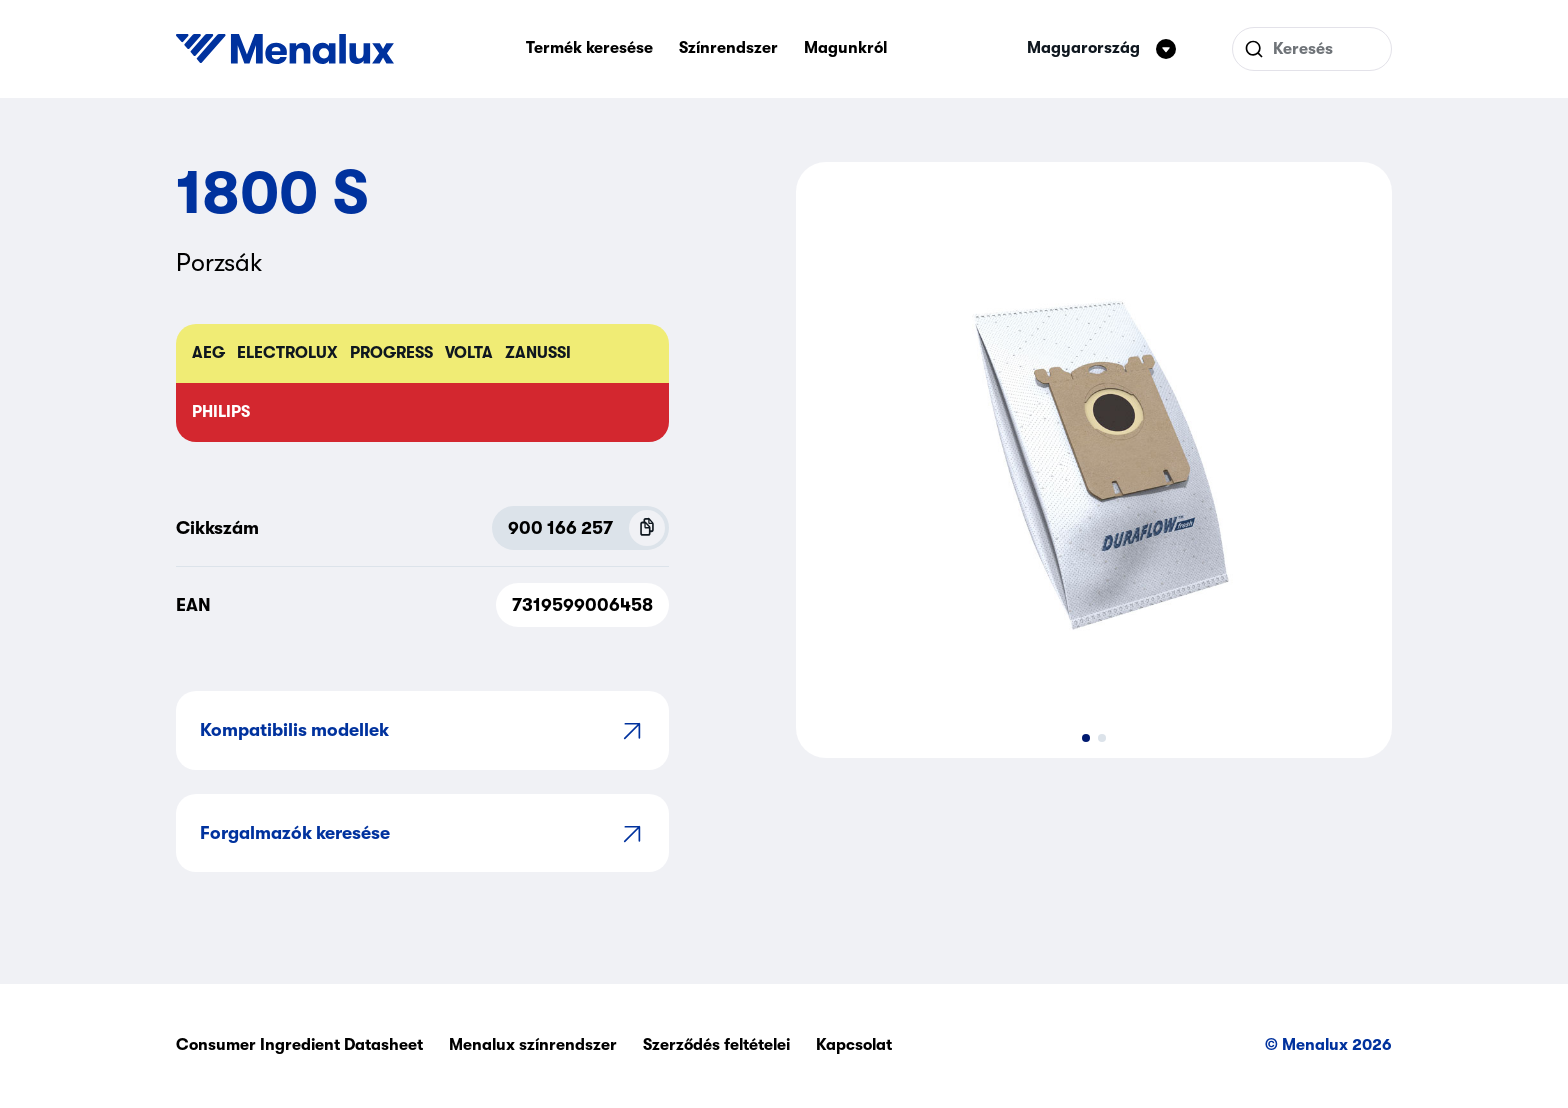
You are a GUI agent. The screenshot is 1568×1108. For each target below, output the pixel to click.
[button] (1086, 738)
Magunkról (845, 48)
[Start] (285, 49)
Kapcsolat (854, 1045)
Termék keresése (589, 48)
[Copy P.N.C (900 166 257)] (647, 528)
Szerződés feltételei (716, 1045)
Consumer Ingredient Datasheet (299, 1045)
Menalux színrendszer (533, 1045)
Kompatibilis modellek (422, 730)
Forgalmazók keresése (422, 833)
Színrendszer (728, 48)
